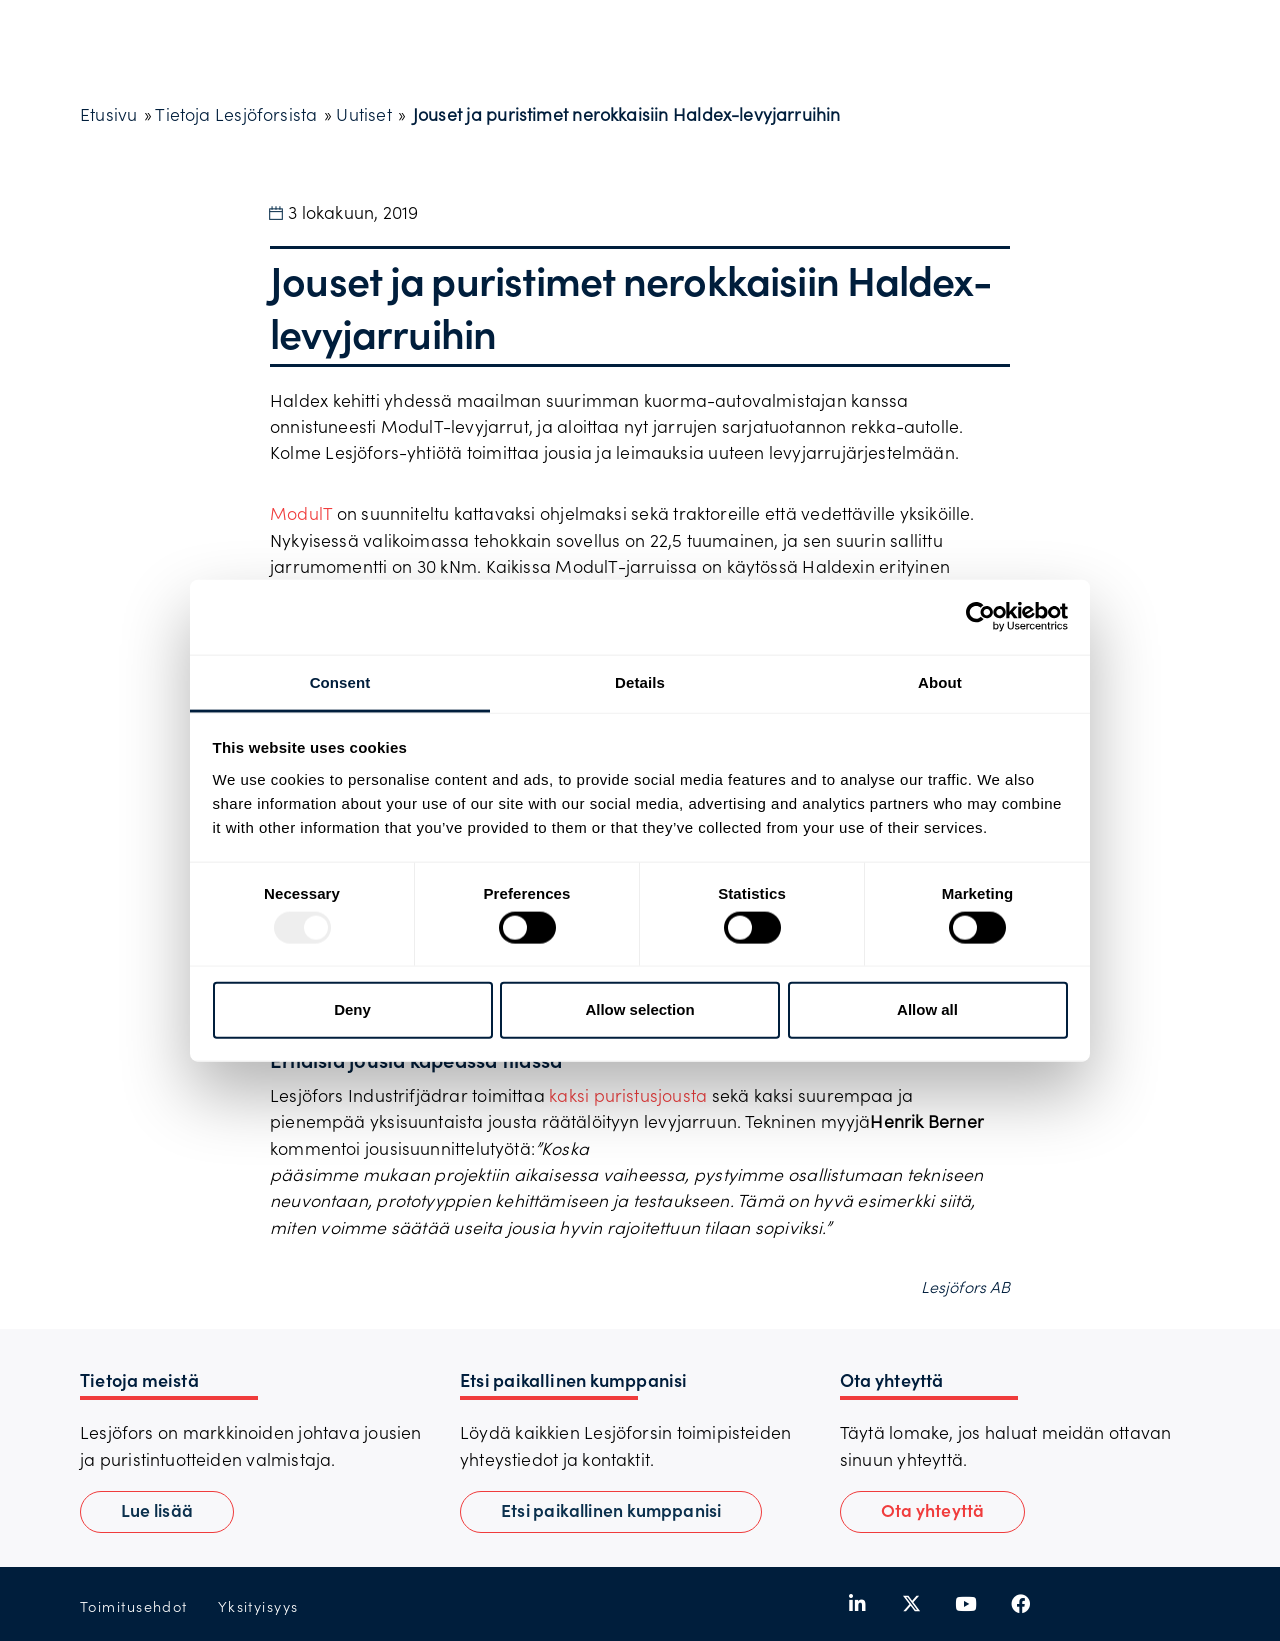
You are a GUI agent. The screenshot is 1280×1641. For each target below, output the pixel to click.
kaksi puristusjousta (628, 1095)
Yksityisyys (258, 1606)
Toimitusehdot (134, 1606)
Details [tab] (640, 681)
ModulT (301, 513)
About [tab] (940, 681)
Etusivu (108, 114)
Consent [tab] (340, 681)
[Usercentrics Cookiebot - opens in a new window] (980, 617)
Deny (352, 1009)
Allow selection (639, 1009)
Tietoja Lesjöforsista (236, 114)
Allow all (927, 1009)
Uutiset (363, 114)
